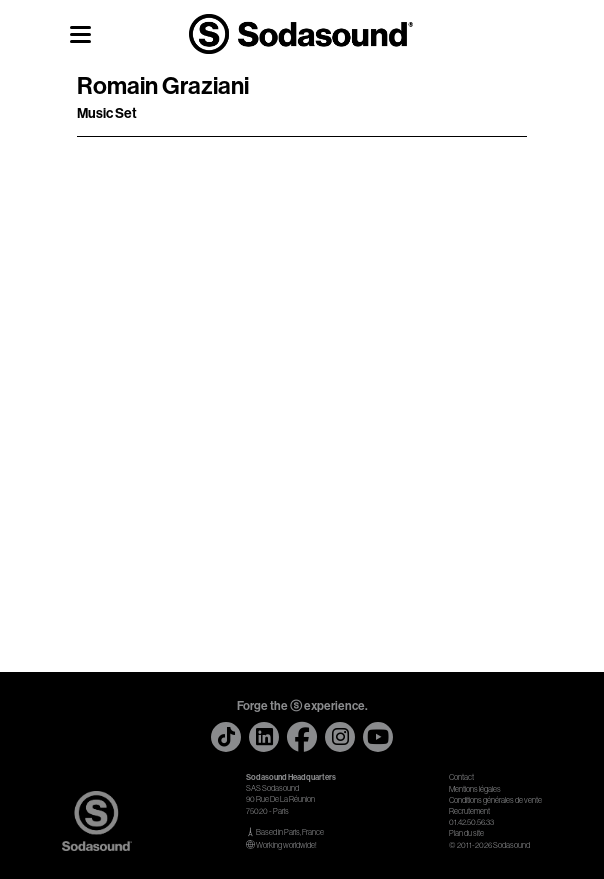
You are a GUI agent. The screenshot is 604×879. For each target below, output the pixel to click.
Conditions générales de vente (495, 800)
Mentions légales (475, 789)
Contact (461, 777)
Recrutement (469, 811)
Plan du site (466, 833)
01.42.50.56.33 (471, 822)
